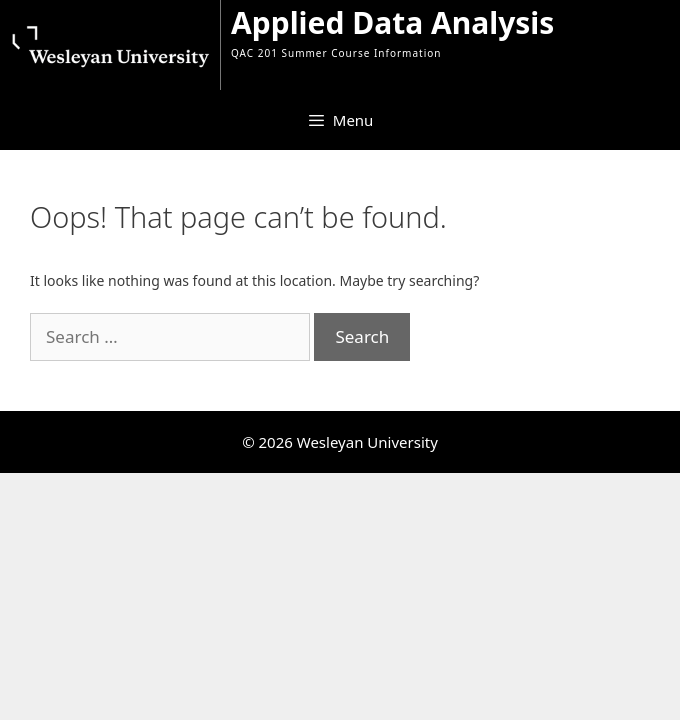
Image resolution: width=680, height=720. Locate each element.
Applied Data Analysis (392, 22)
